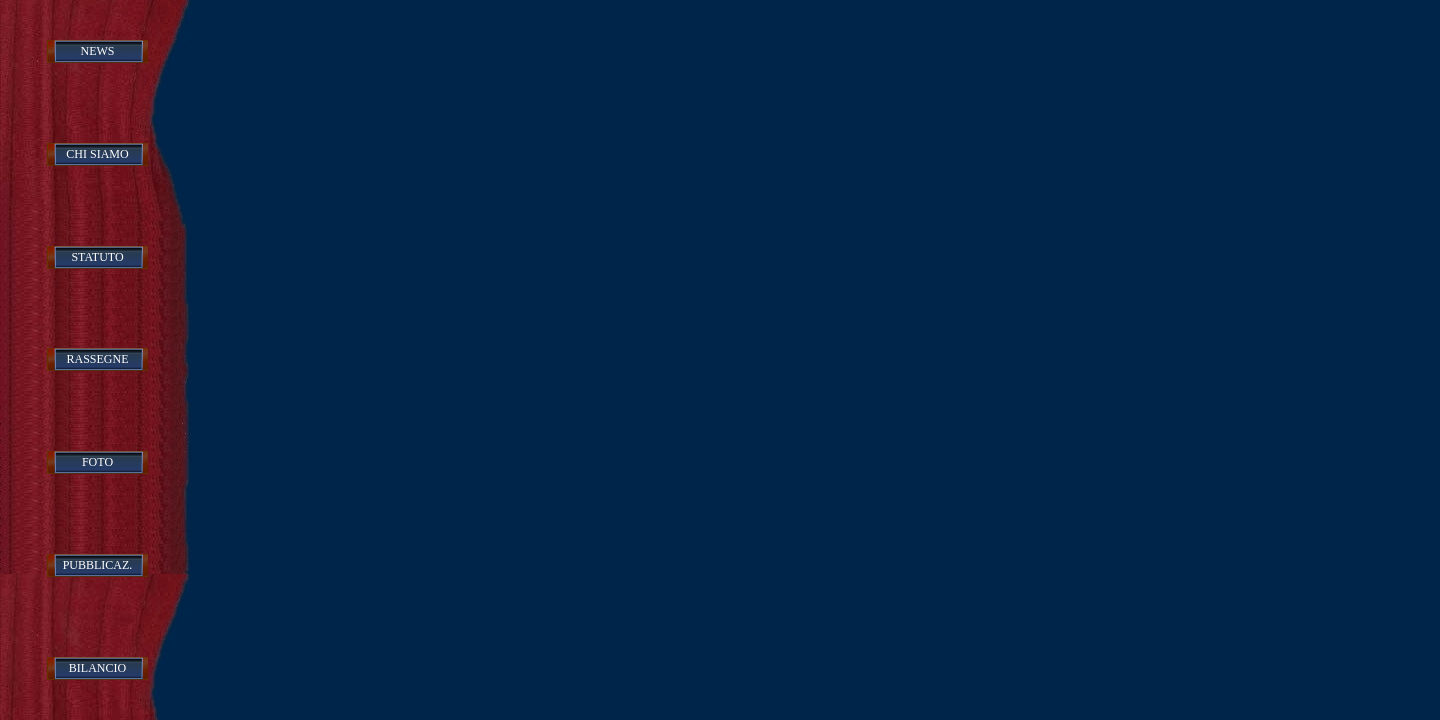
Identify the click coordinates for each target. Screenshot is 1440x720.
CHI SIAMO (97, 154)
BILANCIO (97, 668)
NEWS (98, 51)
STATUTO (97, 257)
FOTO (97, 462)
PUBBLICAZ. (98, 565)
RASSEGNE (97, 359)
